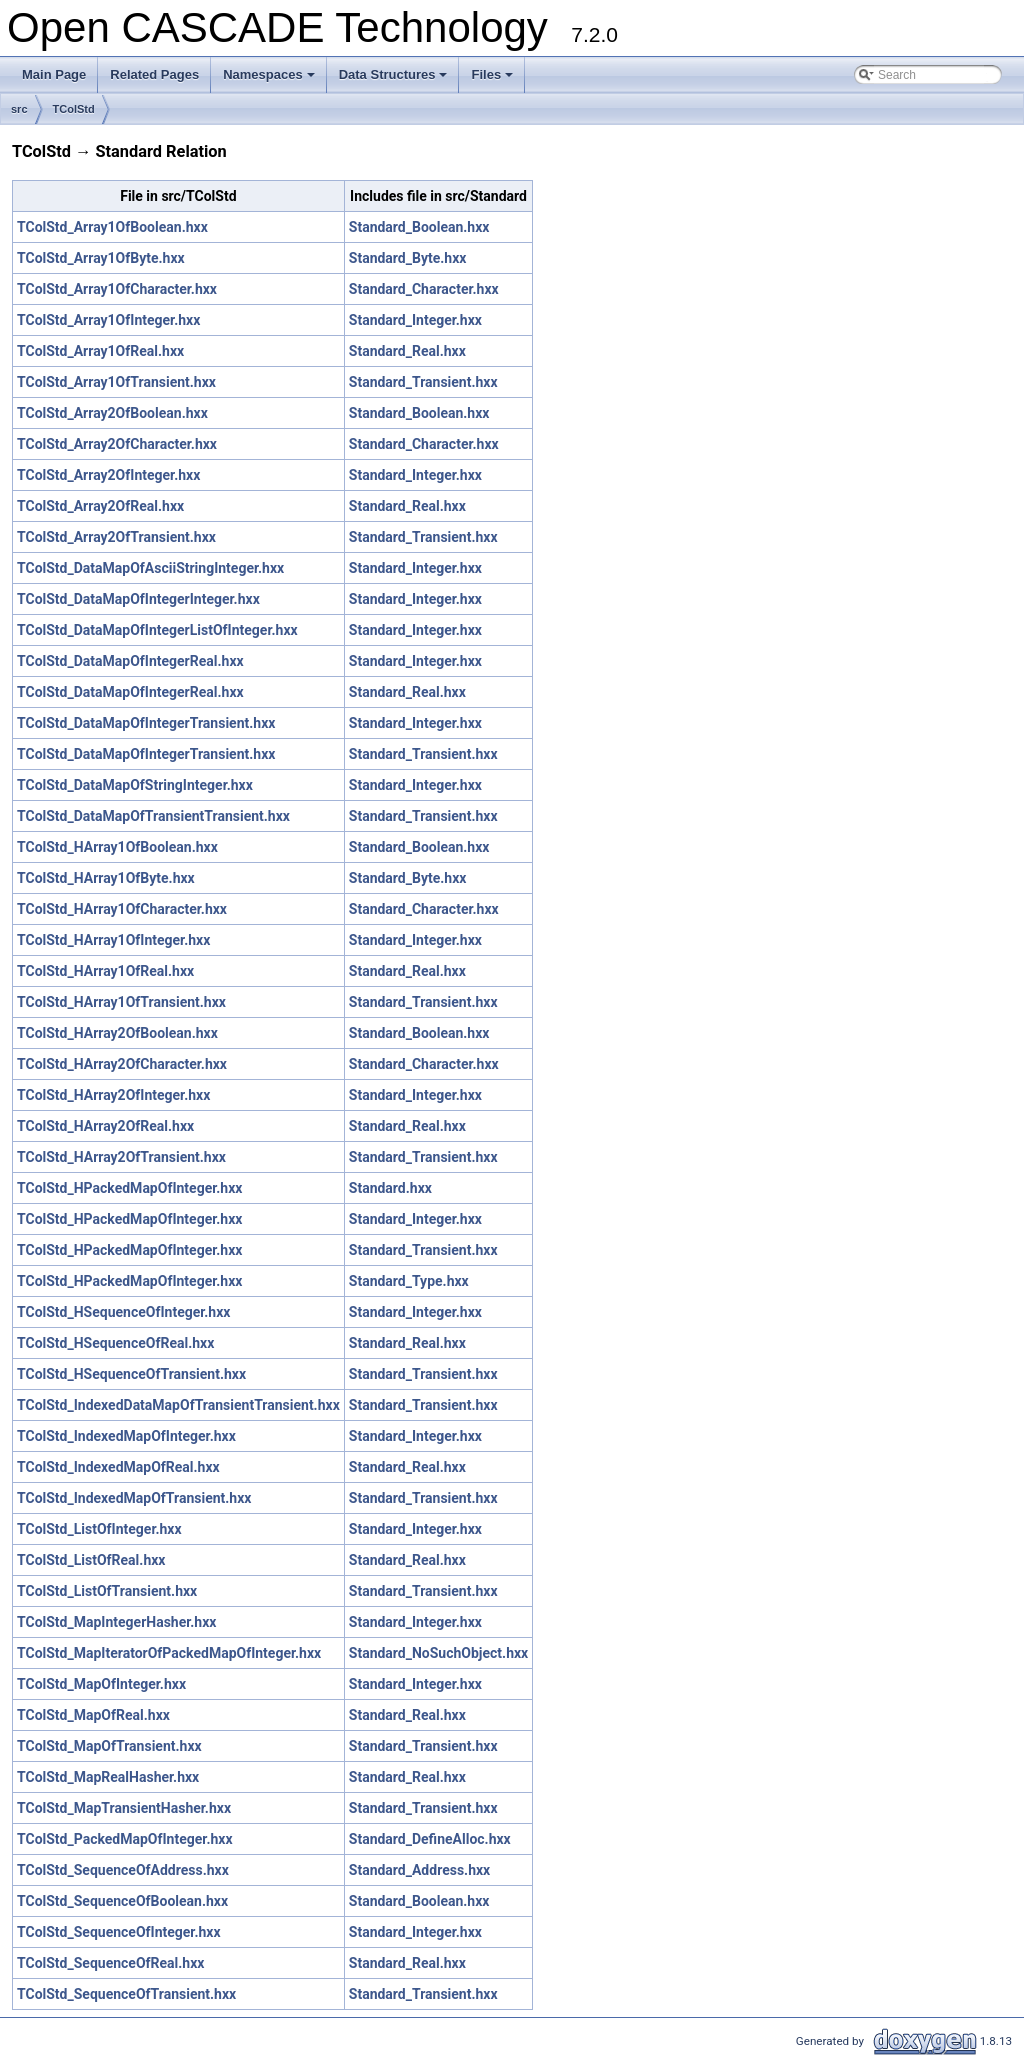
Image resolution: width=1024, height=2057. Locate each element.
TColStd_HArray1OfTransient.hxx (121, 1002)
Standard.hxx (390, 1188)
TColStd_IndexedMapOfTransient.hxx (134, 1498)
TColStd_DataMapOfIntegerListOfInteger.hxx (157, 630)
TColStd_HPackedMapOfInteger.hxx (129, 1188)
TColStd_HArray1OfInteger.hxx (113, 940)
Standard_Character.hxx (424, 289)
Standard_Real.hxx (407, 351)
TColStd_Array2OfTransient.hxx (116, 537)
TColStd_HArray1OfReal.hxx (105, 971)
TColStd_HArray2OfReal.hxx (105, 1126)
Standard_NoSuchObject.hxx (438, 1653)
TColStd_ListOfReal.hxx (91, 1560)
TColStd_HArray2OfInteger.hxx (113, 1095)
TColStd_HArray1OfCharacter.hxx (122, 909)
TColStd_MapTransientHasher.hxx (124, 1808)
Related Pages (154, 74)
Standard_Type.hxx (409, 1281)
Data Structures (395, 80)
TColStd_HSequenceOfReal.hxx (115, 1343)
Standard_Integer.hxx (415, 320)
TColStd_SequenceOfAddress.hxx (123, 1870)
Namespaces (270, 80)
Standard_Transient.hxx (423, 382)
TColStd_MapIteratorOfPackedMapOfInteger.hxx (169, 1653)
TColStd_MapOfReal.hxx (93, 1715)
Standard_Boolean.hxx (419, 227)
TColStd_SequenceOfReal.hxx (110, 1963)
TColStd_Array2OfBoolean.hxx (112, 413)
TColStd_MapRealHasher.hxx (108, 1777)
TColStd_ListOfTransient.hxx (107, 1591)
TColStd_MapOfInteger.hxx (101, 1684)
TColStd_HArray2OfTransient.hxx (121, 1157)
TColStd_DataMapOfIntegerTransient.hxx (146, 723)
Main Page (54, 74)
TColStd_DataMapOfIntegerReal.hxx (130, 661)
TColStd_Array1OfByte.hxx (101, 258)
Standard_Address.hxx (419, 1870)
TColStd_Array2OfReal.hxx (100, 506)
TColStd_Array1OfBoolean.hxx (112, 227)
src (19, 109)
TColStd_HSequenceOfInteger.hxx (123, 1312)
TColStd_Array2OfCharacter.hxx (117, 444)
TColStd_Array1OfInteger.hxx (108, 320)
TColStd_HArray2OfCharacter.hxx (122, 1064)
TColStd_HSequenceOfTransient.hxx (131, 1374)
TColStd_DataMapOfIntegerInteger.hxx (138, 599)
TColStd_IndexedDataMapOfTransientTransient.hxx (178, 1405)
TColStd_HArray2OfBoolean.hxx (117, 1033)
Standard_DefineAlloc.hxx (430, 1839)
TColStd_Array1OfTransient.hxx (116, 382)
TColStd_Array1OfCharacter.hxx (117, 289)
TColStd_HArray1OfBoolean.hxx (117, 847)
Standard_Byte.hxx (408, 258)
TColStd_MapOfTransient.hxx (109, 1746)
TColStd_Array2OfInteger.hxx (108, 475)
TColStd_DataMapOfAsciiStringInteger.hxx (150, 568)
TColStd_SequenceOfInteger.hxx (119, 1932)
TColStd (74, 109)
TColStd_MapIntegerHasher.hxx (116, 1622)
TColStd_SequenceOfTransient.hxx (126, 1994)
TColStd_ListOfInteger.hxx (99, 1529)
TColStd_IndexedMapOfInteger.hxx (126, 1436)
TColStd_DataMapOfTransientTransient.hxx (153, 816)
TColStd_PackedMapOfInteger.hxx (125, 1839)
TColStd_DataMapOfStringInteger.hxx (135, 785)
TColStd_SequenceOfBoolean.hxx (122, 1901)
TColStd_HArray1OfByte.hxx (106, 878)
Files (493, 80)
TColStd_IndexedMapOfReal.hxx (118, 1467)
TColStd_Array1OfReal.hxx (100, 351)
